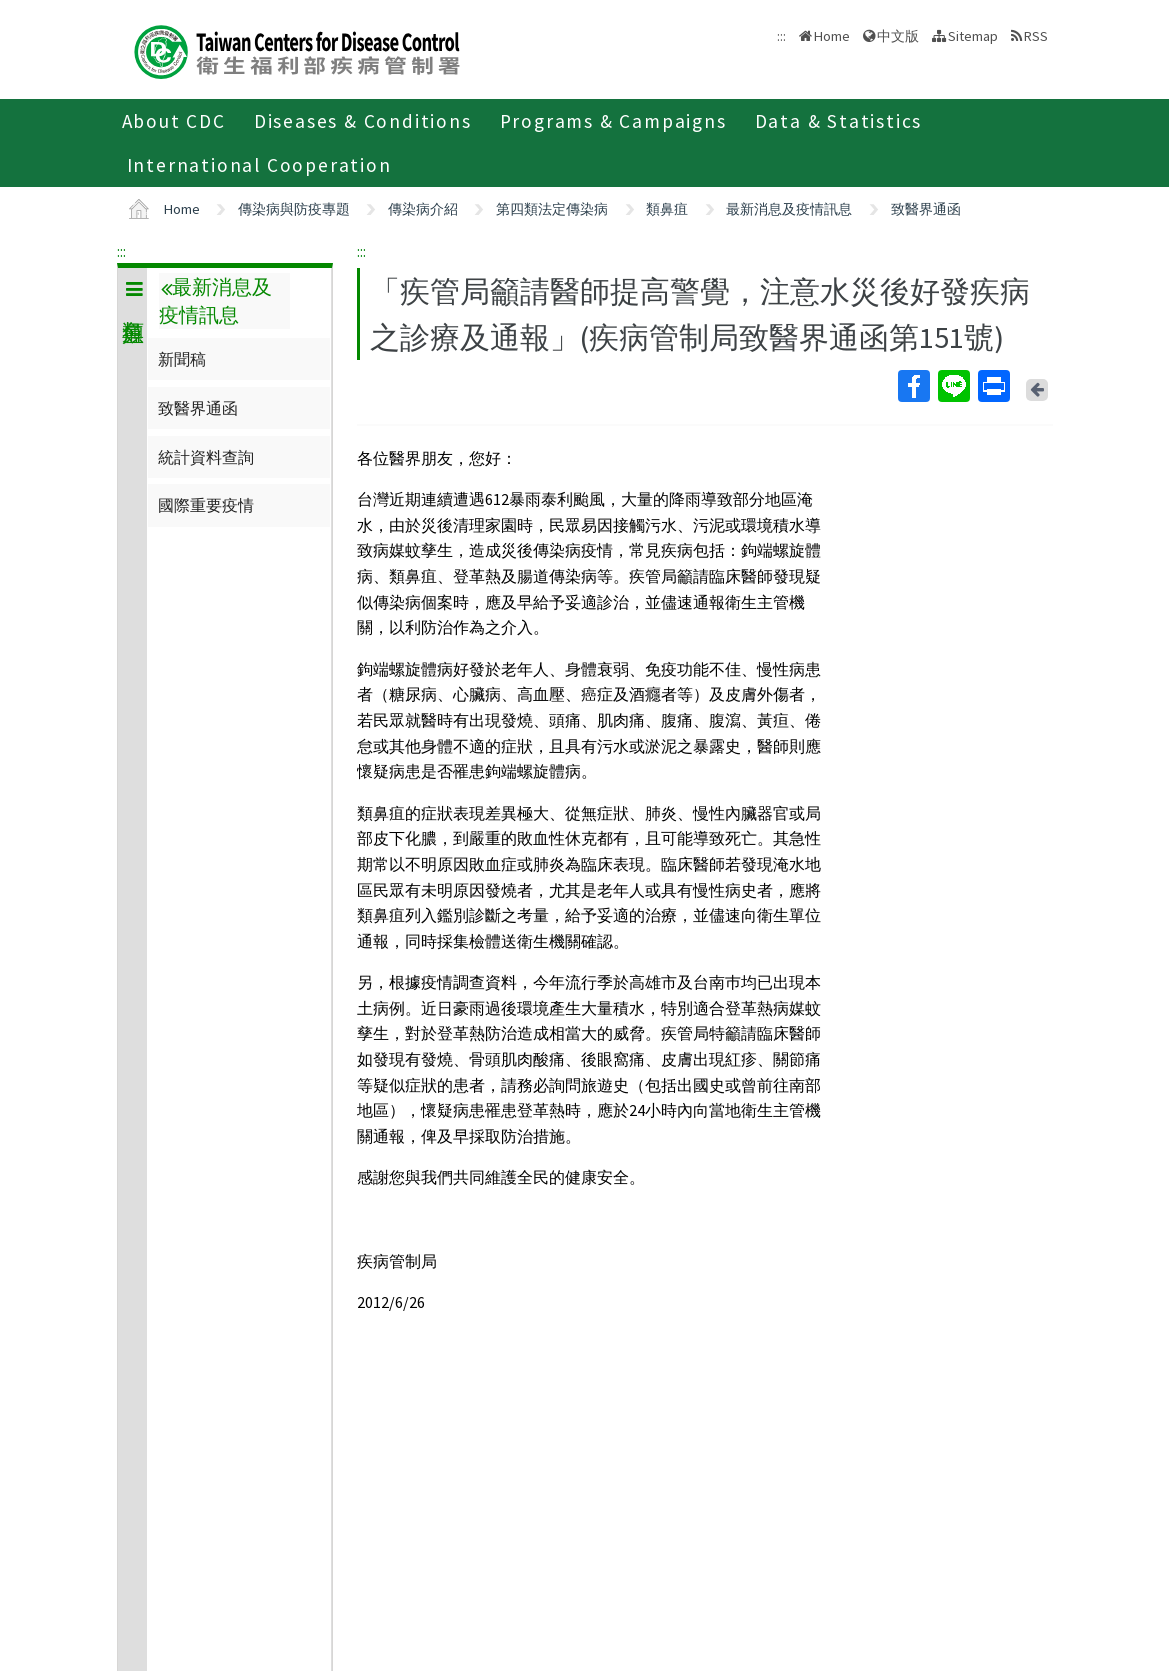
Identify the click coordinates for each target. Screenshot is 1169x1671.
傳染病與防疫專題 (294, 209)
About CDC (174, 121)
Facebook (913, 386)
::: (121, 251)
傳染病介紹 (423, 209)
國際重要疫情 (206, 505)
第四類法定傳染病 (552, 209)
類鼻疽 (667, 209)
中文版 (898, 36)
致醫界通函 (926, 209)
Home (832, 36)
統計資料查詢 (206, 457)
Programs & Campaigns (613, 121)
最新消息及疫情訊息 (789, 209)
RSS (1036, 36)
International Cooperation (259, 165)
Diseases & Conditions (363, 121)
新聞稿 (182, 359)
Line (953, 386)
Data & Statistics (839, 121)
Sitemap (973, 36)
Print (993, 386)
